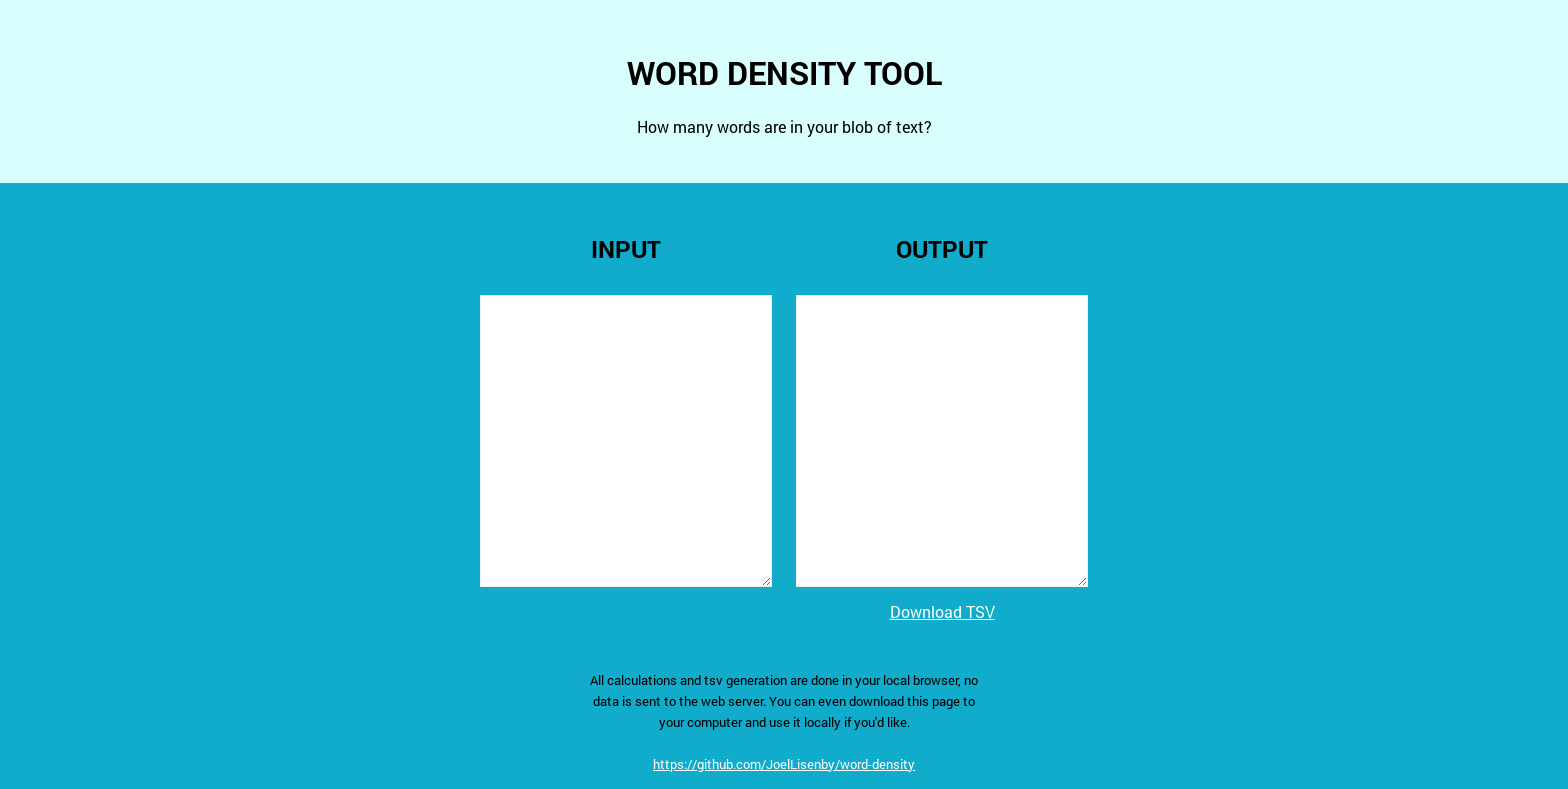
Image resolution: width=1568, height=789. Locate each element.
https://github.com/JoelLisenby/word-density (784, 764)
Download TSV (942, 611)
